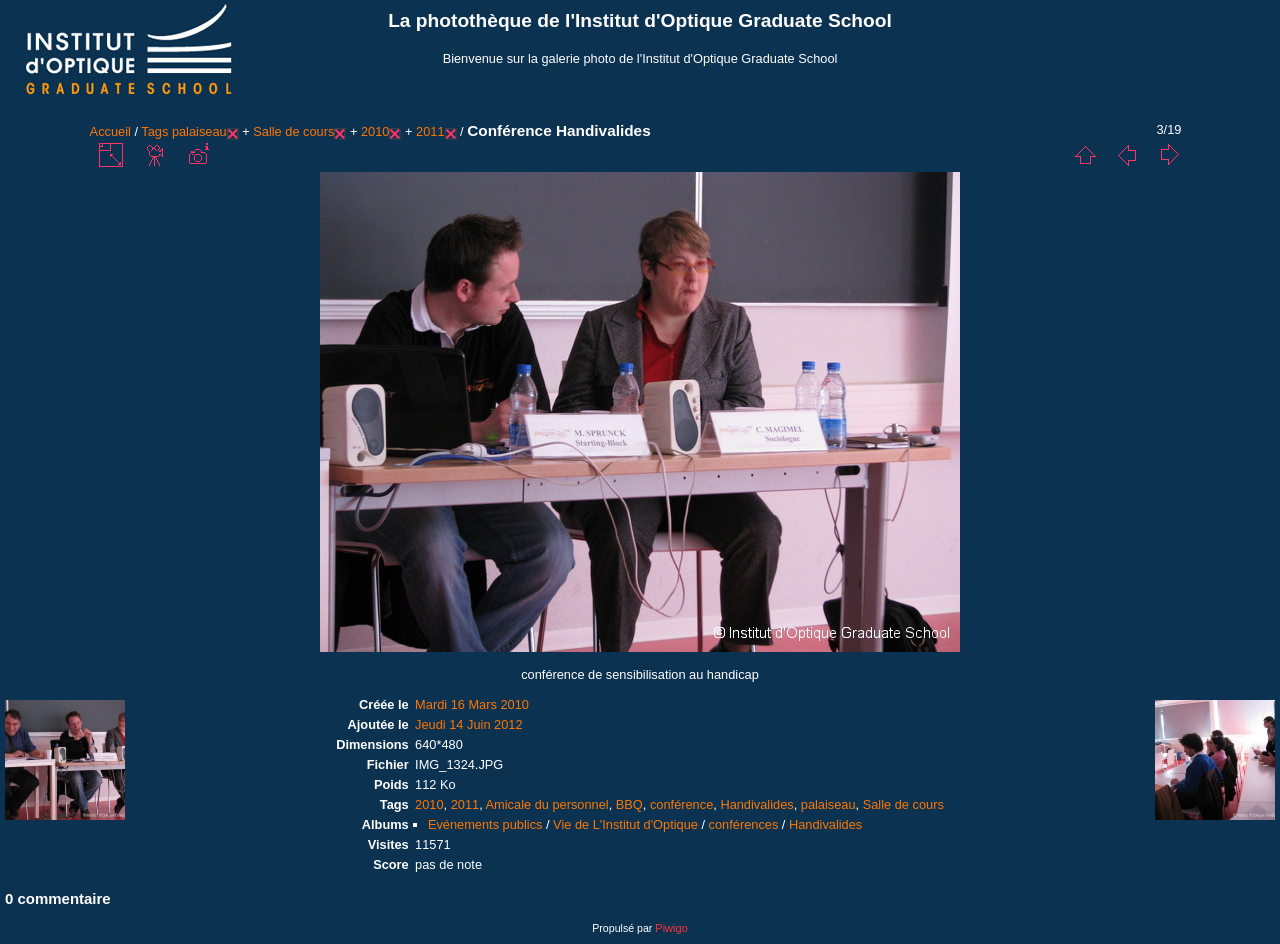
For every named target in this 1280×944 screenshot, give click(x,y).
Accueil (110, 131)
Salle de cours (293, 131)
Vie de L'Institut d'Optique (625, 824)
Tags (154, 131)
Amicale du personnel (547, 804)
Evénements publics (485, 824)
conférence (681, 804)
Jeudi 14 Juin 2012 (468, 724)
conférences (744, 824)
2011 (430, 131)
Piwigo (671, 928)
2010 (375, 131)
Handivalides (756, 804)
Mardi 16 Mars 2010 (472, 704)
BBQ (629, 804)
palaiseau (199, 131)
